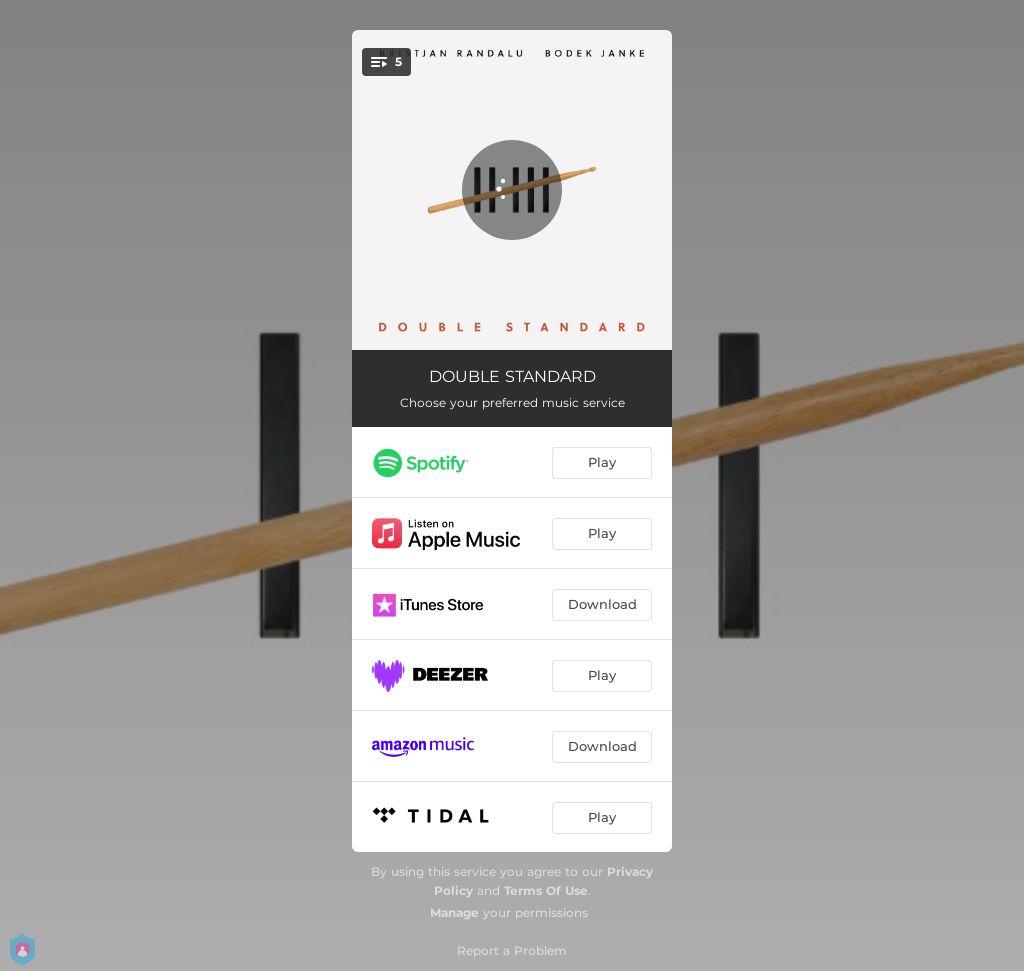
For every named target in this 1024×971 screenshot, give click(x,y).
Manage (454, 912)
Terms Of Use (546, 890)
